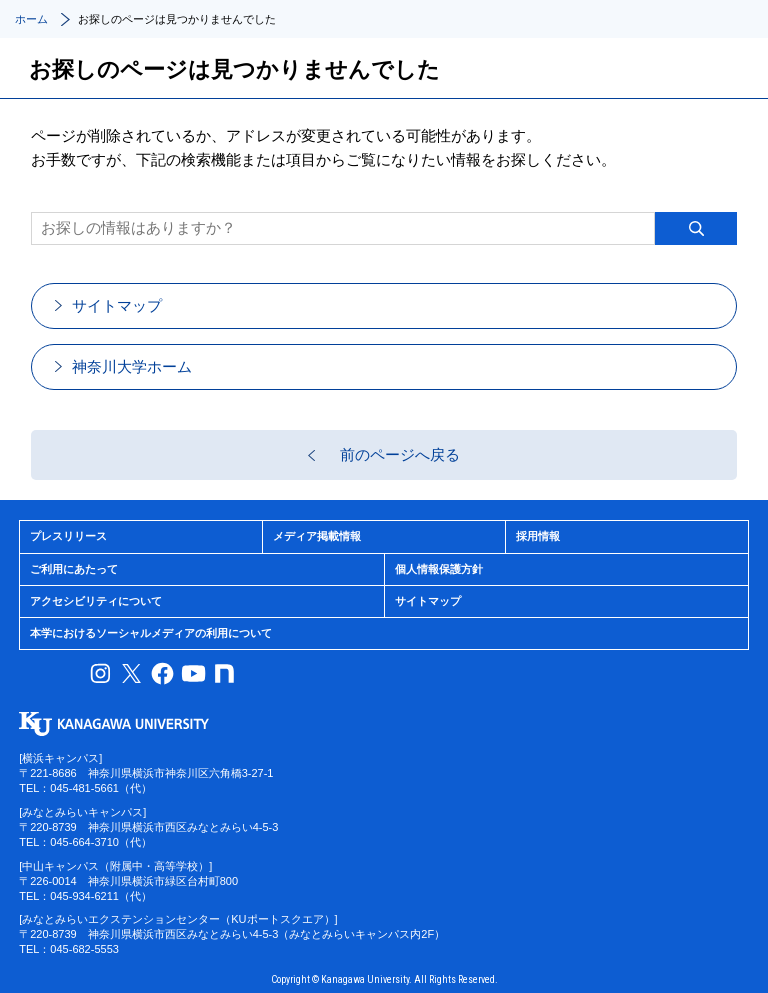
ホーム (31, 19)
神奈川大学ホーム (132, 366)
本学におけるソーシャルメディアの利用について (151, 633)
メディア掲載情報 (317, 536)
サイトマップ (117, 305)
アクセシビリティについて (96, 601)
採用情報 (538, 536)
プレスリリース (68, 536)
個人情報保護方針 (439, 569)
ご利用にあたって (74, 569)
